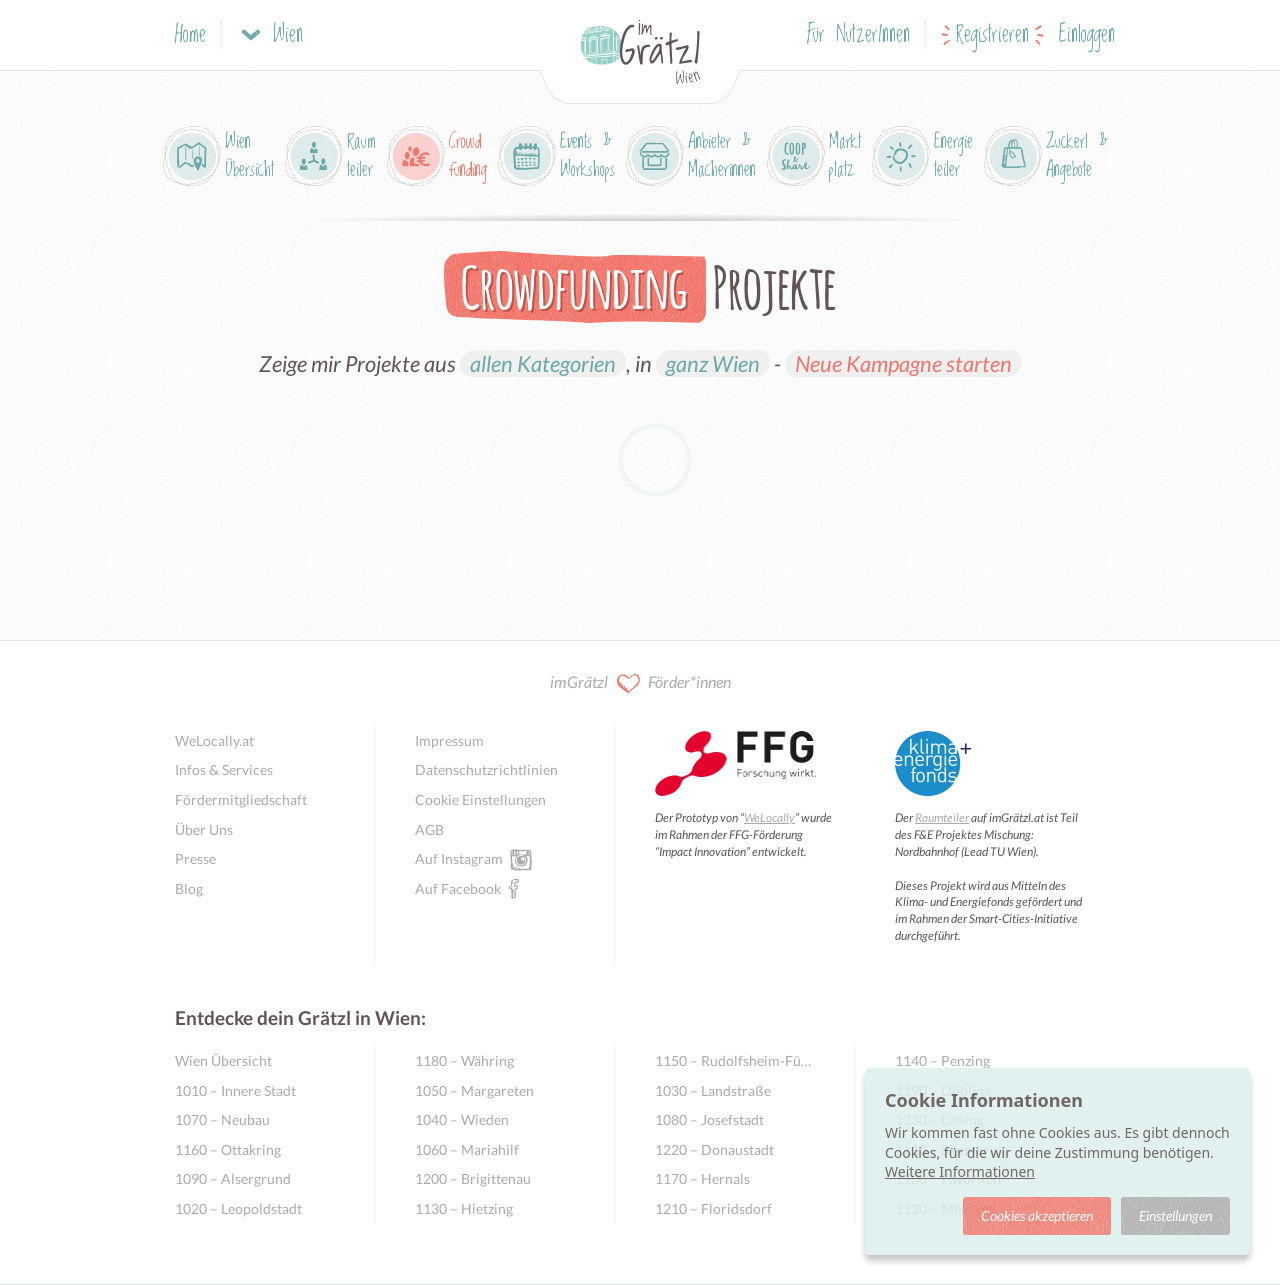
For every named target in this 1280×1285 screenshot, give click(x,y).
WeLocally (769, 817)
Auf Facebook (458, 888)
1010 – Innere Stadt (235, 1090)
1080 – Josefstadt (709, 1119)
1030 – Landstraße (713, 1090)
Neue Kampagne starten (903, 363)
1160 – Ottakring (228, 1149)
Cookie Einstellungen (480, 799)
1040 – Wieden (462, 1119)
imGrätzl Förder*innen (640, 683)
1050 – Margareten (474, 1090)
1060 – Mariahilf (467, 1149)
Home (190, 35)
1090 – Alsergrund (233, 1178)
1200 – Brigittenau (473, 1178)
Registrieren (992, 35)
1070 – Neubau (222, 1119)
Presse (195, 858)
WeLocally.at (214, 740)
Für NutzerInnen (858, 35)
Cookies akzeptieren (1037, 1215)
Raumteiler (942, 817)
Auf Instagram (459, 858)
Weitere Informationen (960, 1171)
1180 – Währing (464, 1060)
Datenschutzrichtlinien (486, 769)
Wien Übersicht (223, 1060)
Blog (189, 888)
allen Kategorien (543, 363)
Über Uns (204, 829)
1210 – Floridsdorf (713, 1208)
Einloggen (1087, 35)
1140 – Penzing (942, 1060)
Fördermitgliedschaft (241, 799)
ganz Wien (713, 363)
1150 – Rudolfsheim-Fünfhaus (734, 1060)
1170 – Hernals (702, 1178)
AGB (429, 829)
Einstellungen (1175, 1215)
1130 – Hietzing (464, 1208)
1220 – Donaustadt (714, 1149)
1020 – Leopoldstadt (238, 1208)
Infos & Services (224, 769)
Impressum (449, 740)
